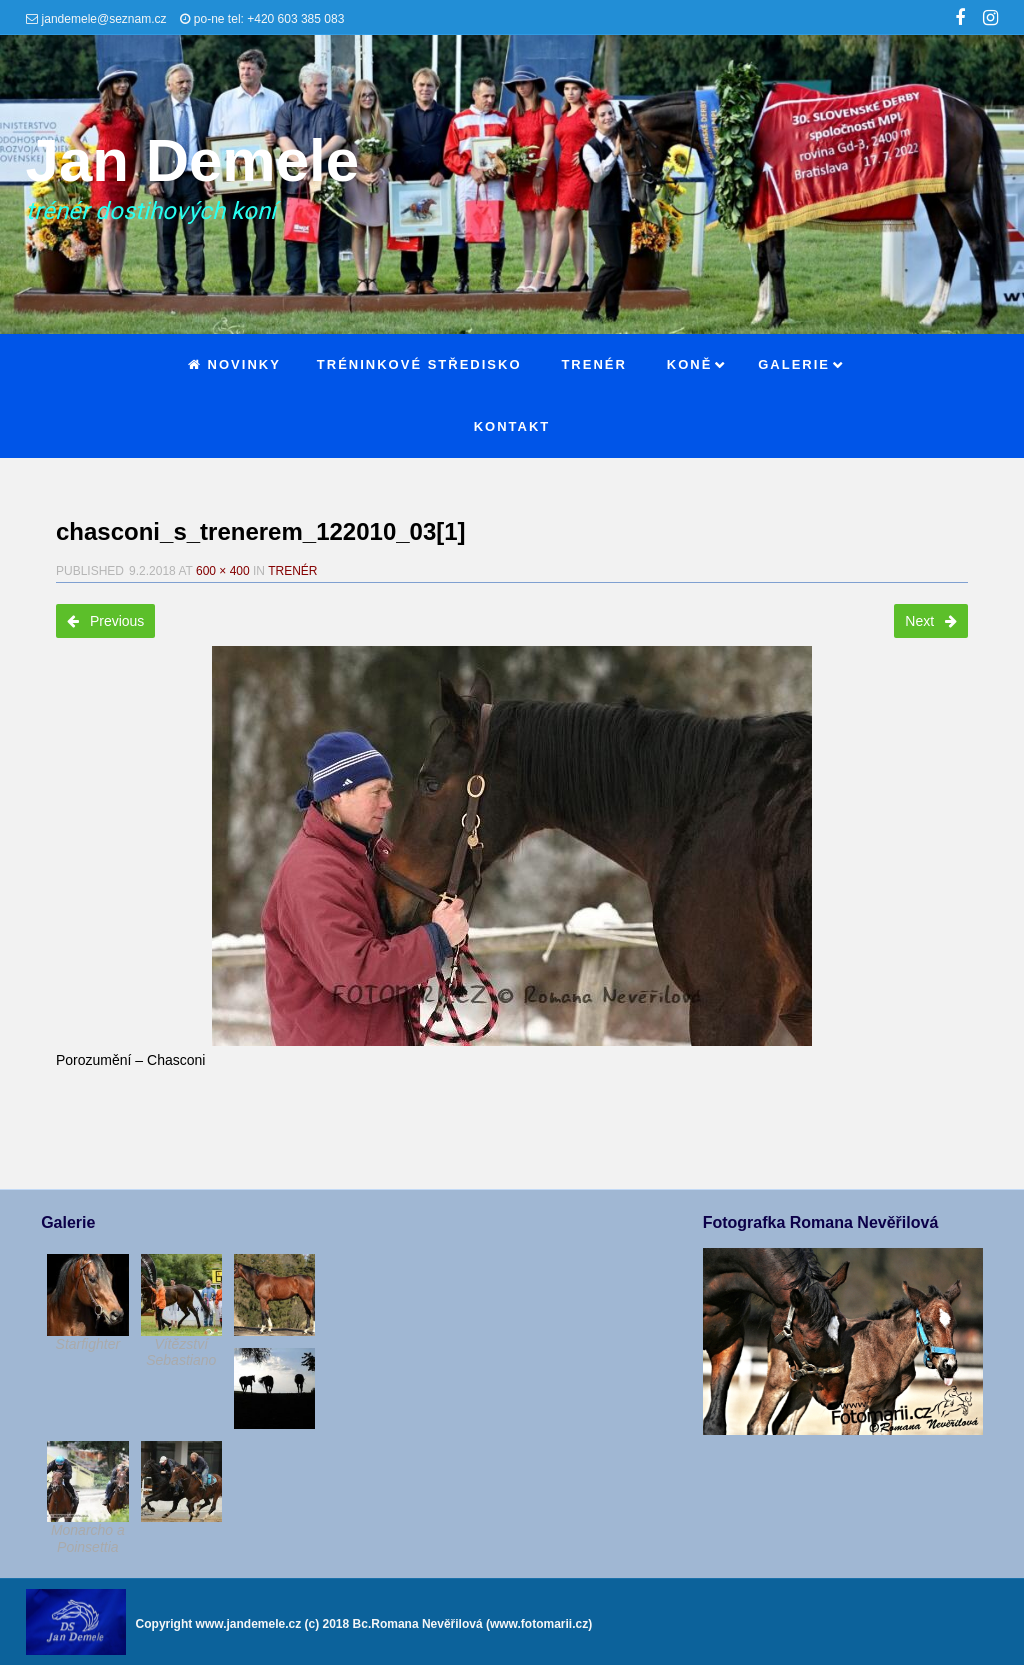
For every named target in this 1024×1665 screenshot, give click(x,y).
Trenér (292, 571)
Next (931, 621)
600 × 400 (223, 571)
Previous (105, 621)
